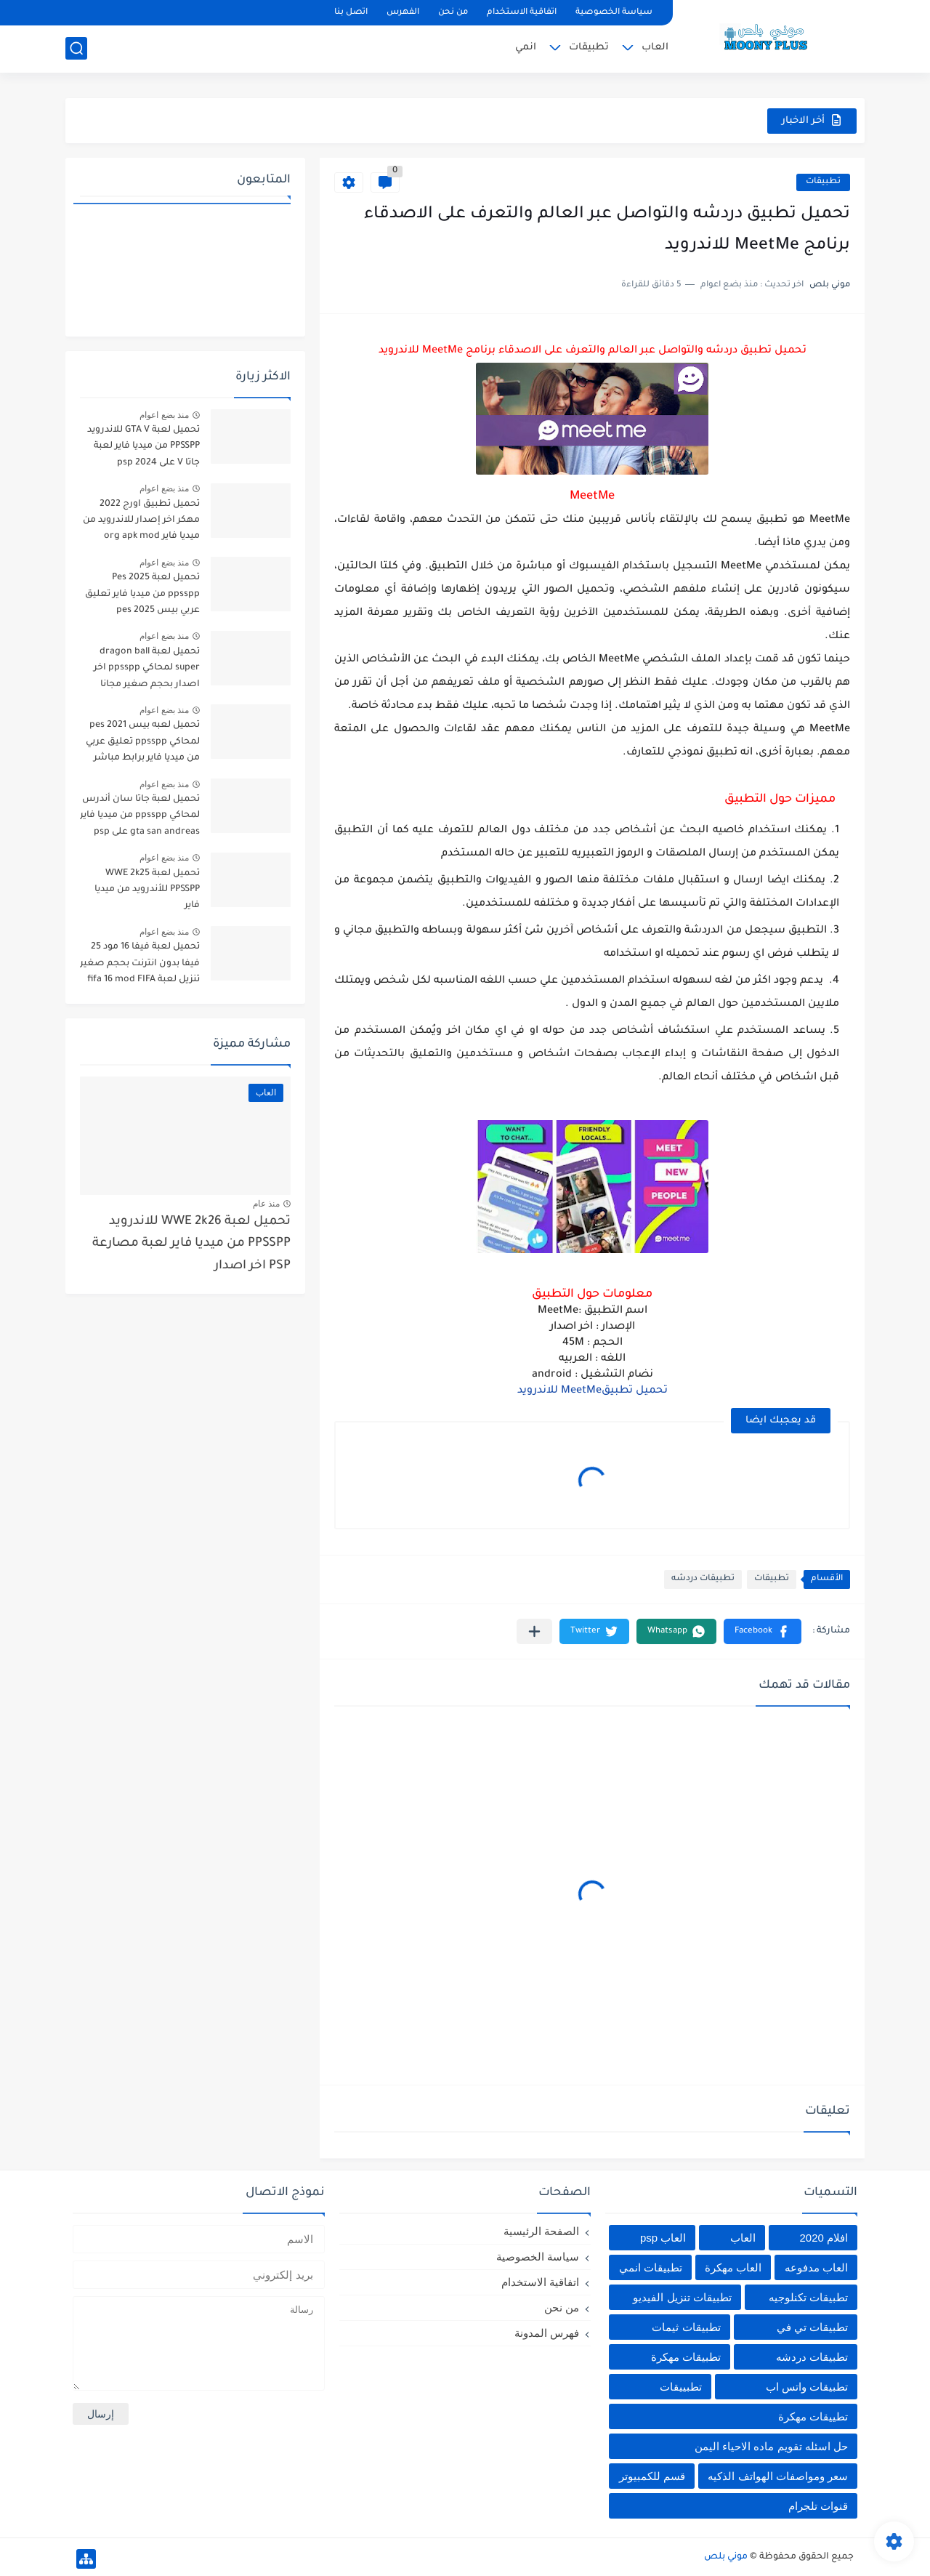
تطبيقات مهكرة (686, 2357)
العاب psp (663, 2237)
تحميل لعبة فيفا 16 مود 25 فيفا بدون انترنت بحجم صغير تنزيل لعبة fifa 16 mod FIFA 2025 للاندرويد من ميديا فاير (140, 965)
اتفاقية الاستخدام (522, 12)
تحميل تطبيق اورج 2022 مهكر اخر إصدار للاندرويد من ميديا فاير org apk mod (141, 520)
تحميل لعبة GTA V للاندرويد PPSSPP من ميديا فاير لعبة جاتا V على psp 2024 (143, 446)
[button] (762, 1631)
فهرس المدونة (546, 2333)
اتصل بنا (351, 12)
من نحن (453, 12)
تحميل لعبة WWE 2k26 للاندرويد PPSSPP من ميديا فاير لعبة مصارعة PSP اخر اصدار (191, 1244)
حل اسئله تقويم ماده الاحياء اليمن (771, 2446)
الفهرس (403, 12)
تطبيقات (589, 47)
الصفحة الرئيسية (541, 2231)
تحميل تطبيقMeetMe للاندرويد (592, 1391)
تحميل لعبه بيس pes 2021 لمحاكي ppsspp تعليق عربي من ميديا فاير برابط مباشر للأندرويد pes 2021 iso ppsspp (143, 744)
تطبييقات (681, 2386)
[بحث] (76, 48)
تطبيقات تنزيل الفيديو (682, 2297)
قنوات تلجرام (818, 2506)
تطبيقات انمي (650, 2267)
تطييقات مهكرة (813, 2416)
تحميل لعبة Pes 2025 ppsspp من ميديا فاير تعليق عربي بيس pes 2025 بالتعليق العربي (141, 596)
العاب (655, 47)
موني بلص (726, 2557)
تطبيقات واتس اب (807, 2386)
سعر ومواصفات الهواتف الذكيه (778, 2476)
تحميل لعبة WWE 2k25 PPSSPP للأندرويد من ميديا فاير (147, 890)
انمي (525, 47)
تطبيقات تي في (812, 2327)
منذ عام (266, 1204)
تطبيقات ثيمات (686, 2327)
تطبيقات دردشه (703, 1579)
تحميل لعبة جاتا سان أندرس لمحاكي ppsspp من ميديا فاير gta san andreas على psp (140, 815)
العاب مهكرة (733, 2267)
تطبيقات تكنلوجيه (808, 2297)
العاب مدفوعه (816, 2267)
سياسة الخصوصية (613, 12)
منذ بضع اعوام (164, 415)
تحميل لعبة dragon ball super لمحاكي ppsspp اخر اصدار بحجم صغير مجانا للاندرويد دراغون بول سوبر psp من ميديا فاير (145, 670)
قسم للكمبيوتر (652, 2476)
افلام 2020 (823, 2237)
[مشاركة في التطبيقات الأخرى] (534, 1631)
